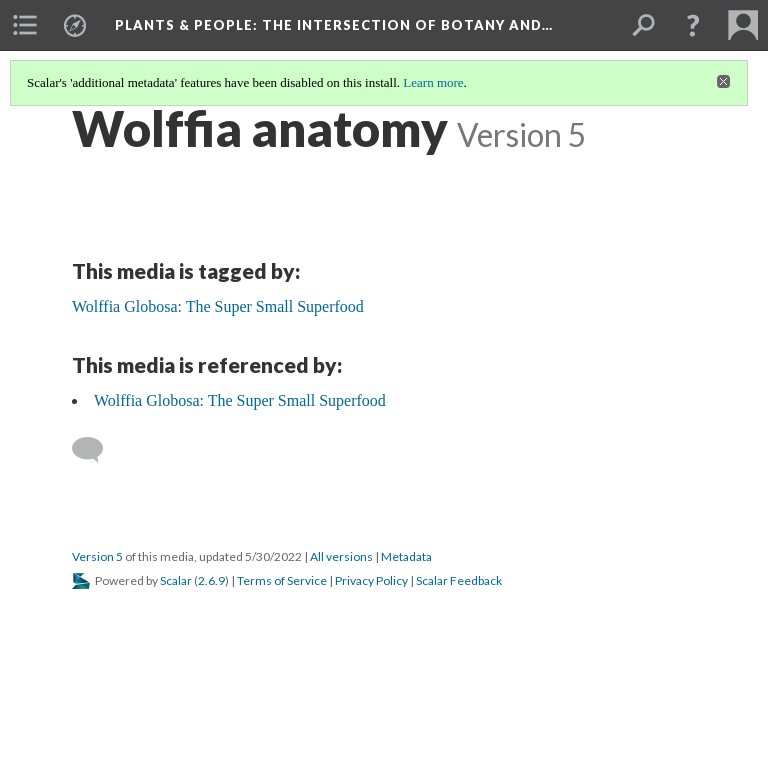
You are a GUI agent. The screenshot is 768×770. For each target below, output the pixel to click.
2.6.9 (211, 580)
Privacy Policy (371, 580)
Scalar (176, 580)
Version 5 (97, 556)
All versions (341, 556)
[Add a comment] (96, 450)
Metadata (406, 556)
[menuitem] (25, 25)
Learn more (433, 82)
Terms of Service (282, 580)
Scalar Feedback (459, 580)
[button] (693, 25)
